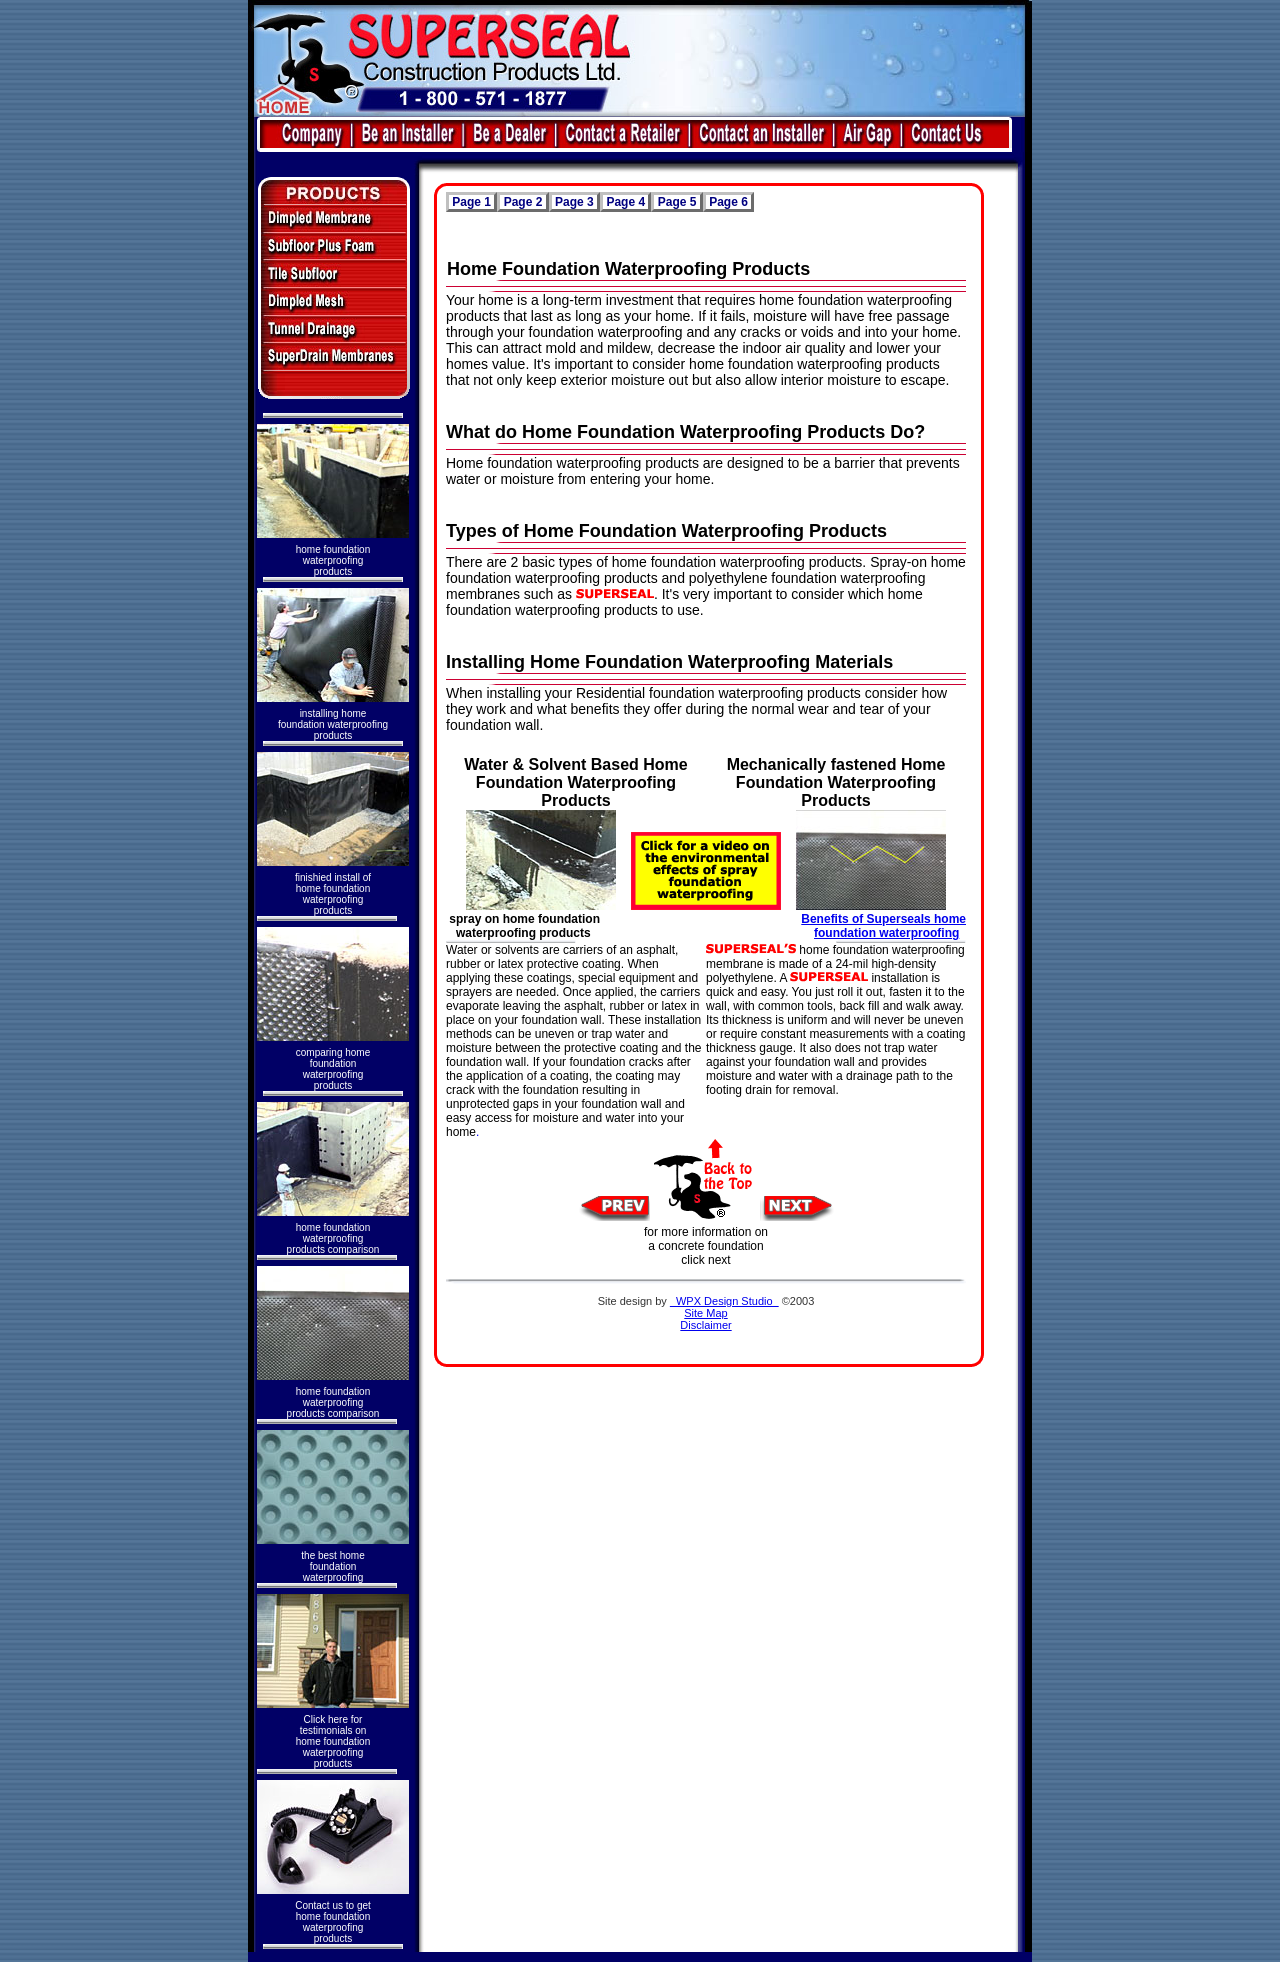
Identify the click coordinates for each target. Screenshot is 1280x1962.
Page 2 (522, 202)
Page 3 (574, 202)
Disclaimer (705, 1325)
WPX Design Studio (724, 1301)
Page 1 (471, 202)
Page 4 (625, 202)
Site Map (705, 1313)
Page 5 (676, 202)
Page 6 (728, 202)
